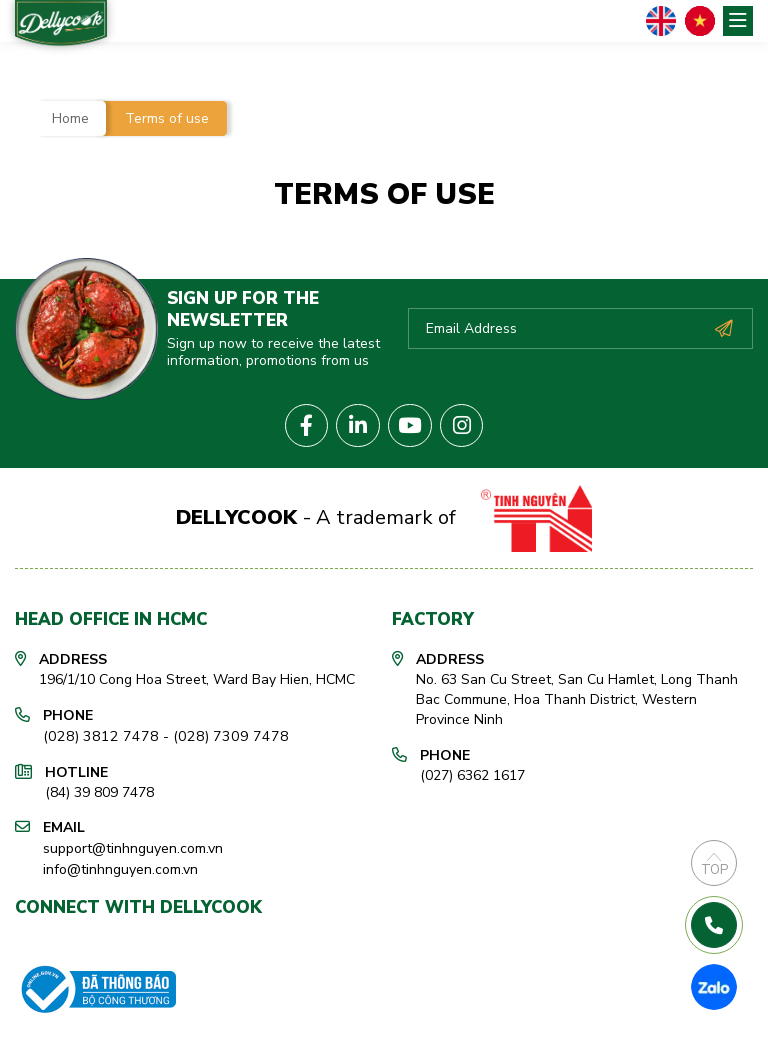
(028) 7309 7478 (214, 731)
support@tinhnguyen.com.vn (133, 842)
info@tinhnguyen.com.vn (120, 862)
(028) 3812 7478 (95, 731)
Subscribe (723, 327)
